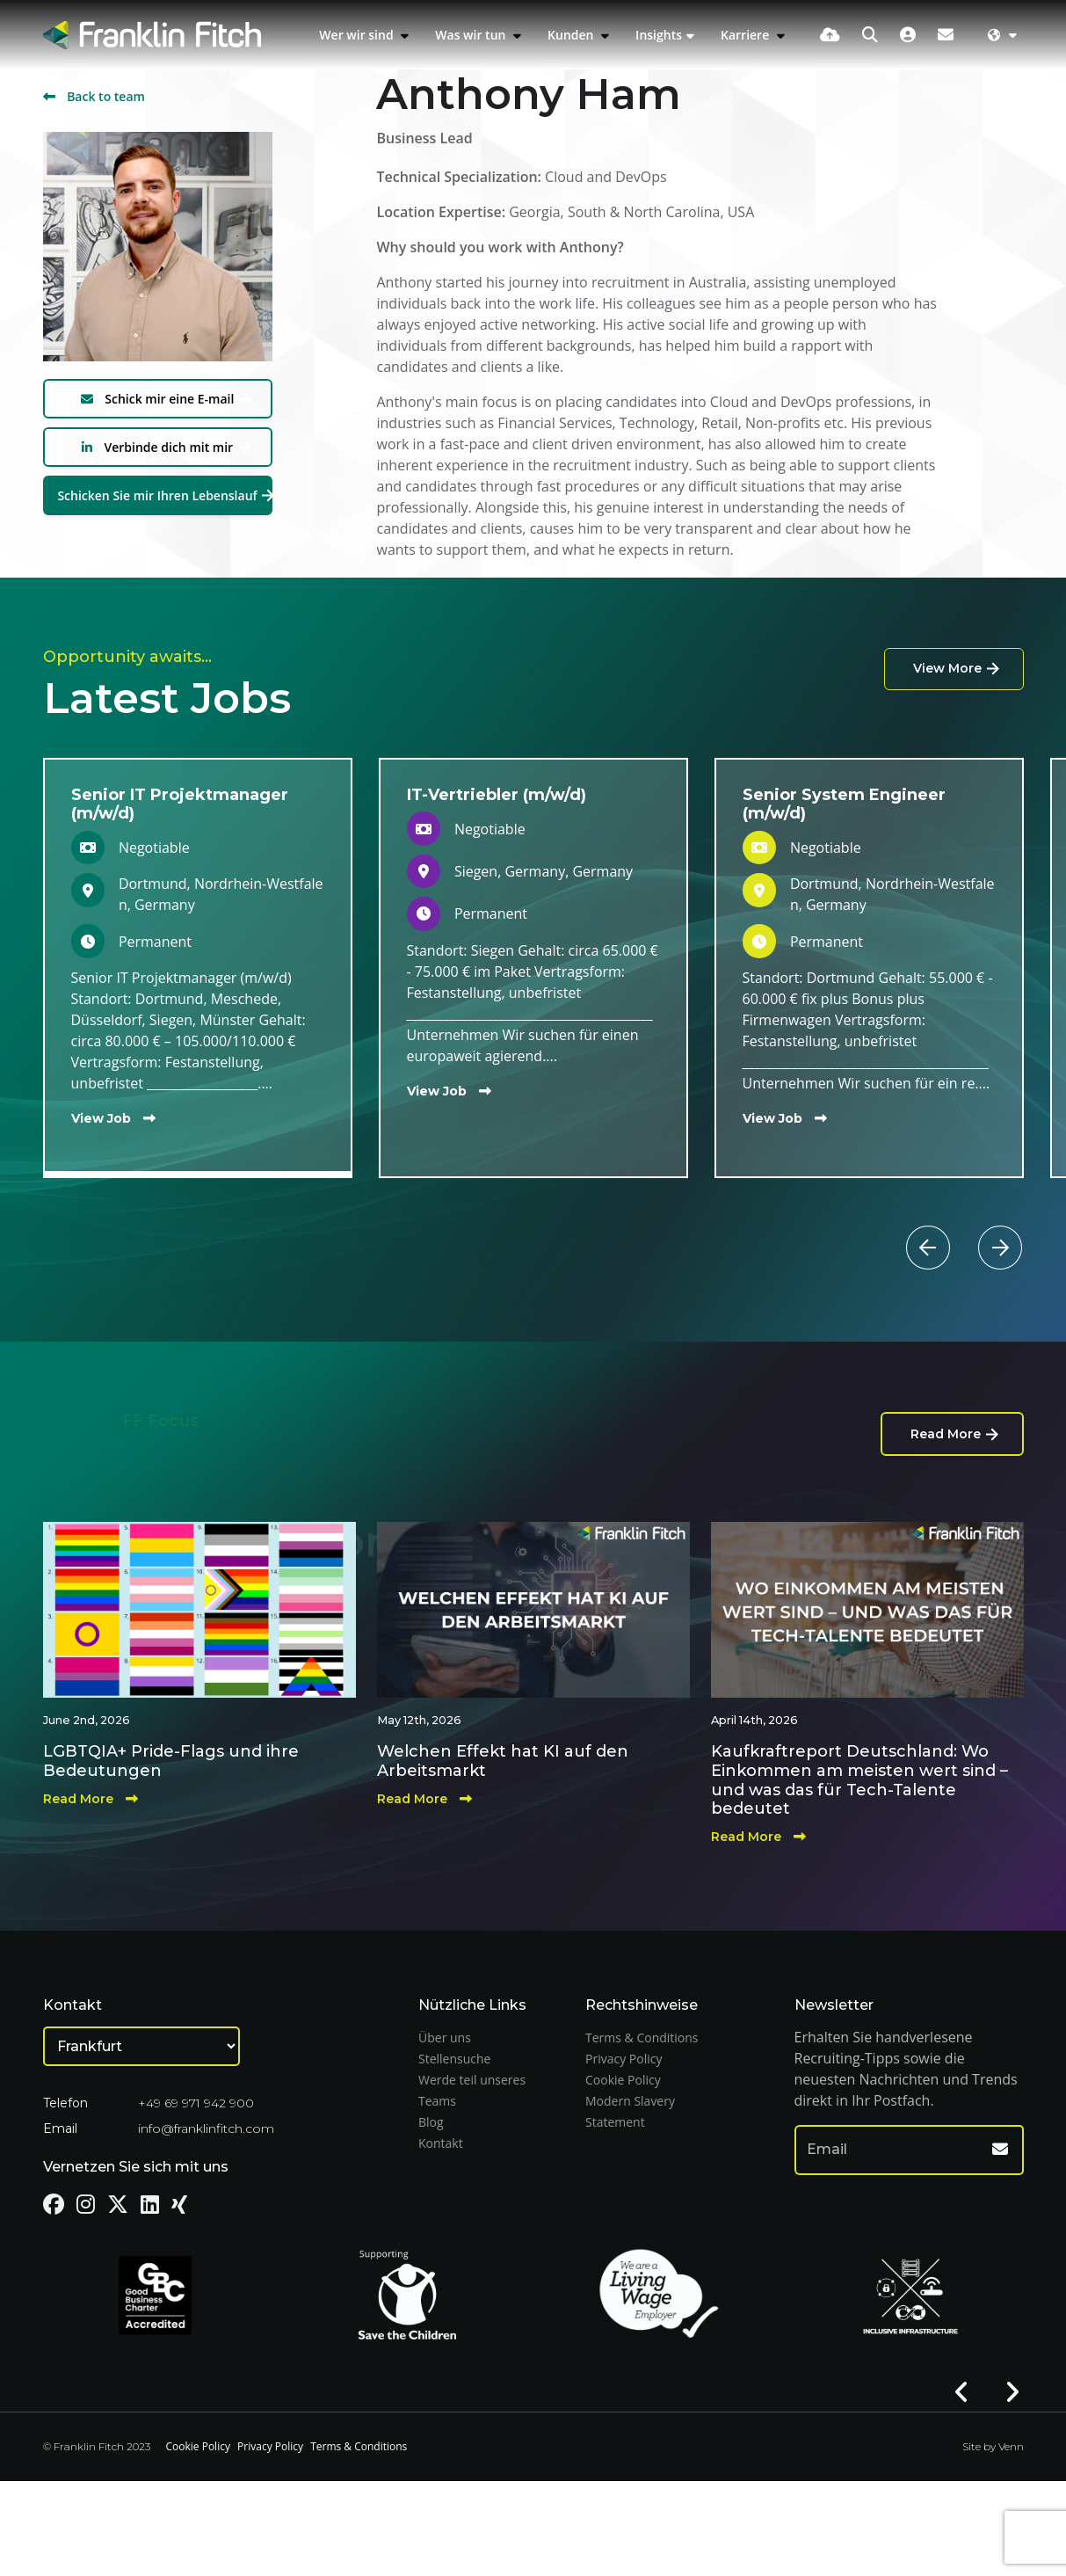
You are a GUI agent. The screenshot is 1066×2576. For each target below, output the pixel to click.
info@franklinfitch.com (206, 2128)
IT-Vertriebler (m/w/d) (496, 794)
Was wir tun (472, 34)
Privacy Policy (623, 2058)
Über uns (444, 2037)
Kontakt (440, 2143)
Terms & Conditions (642, 2037)
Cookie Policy (623, 2079)
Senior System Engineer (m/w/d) (844, 804)
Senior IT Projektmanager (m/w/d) (179, 804)
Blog (431, 2122)
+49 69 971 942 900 (196, 2103)
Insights (658, 34)
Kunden (572, 34)
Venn (1011, 2446)
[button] (962, 1225)
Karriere (746, 34)
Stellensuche (454, 2058)
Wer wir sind (357, 34)
